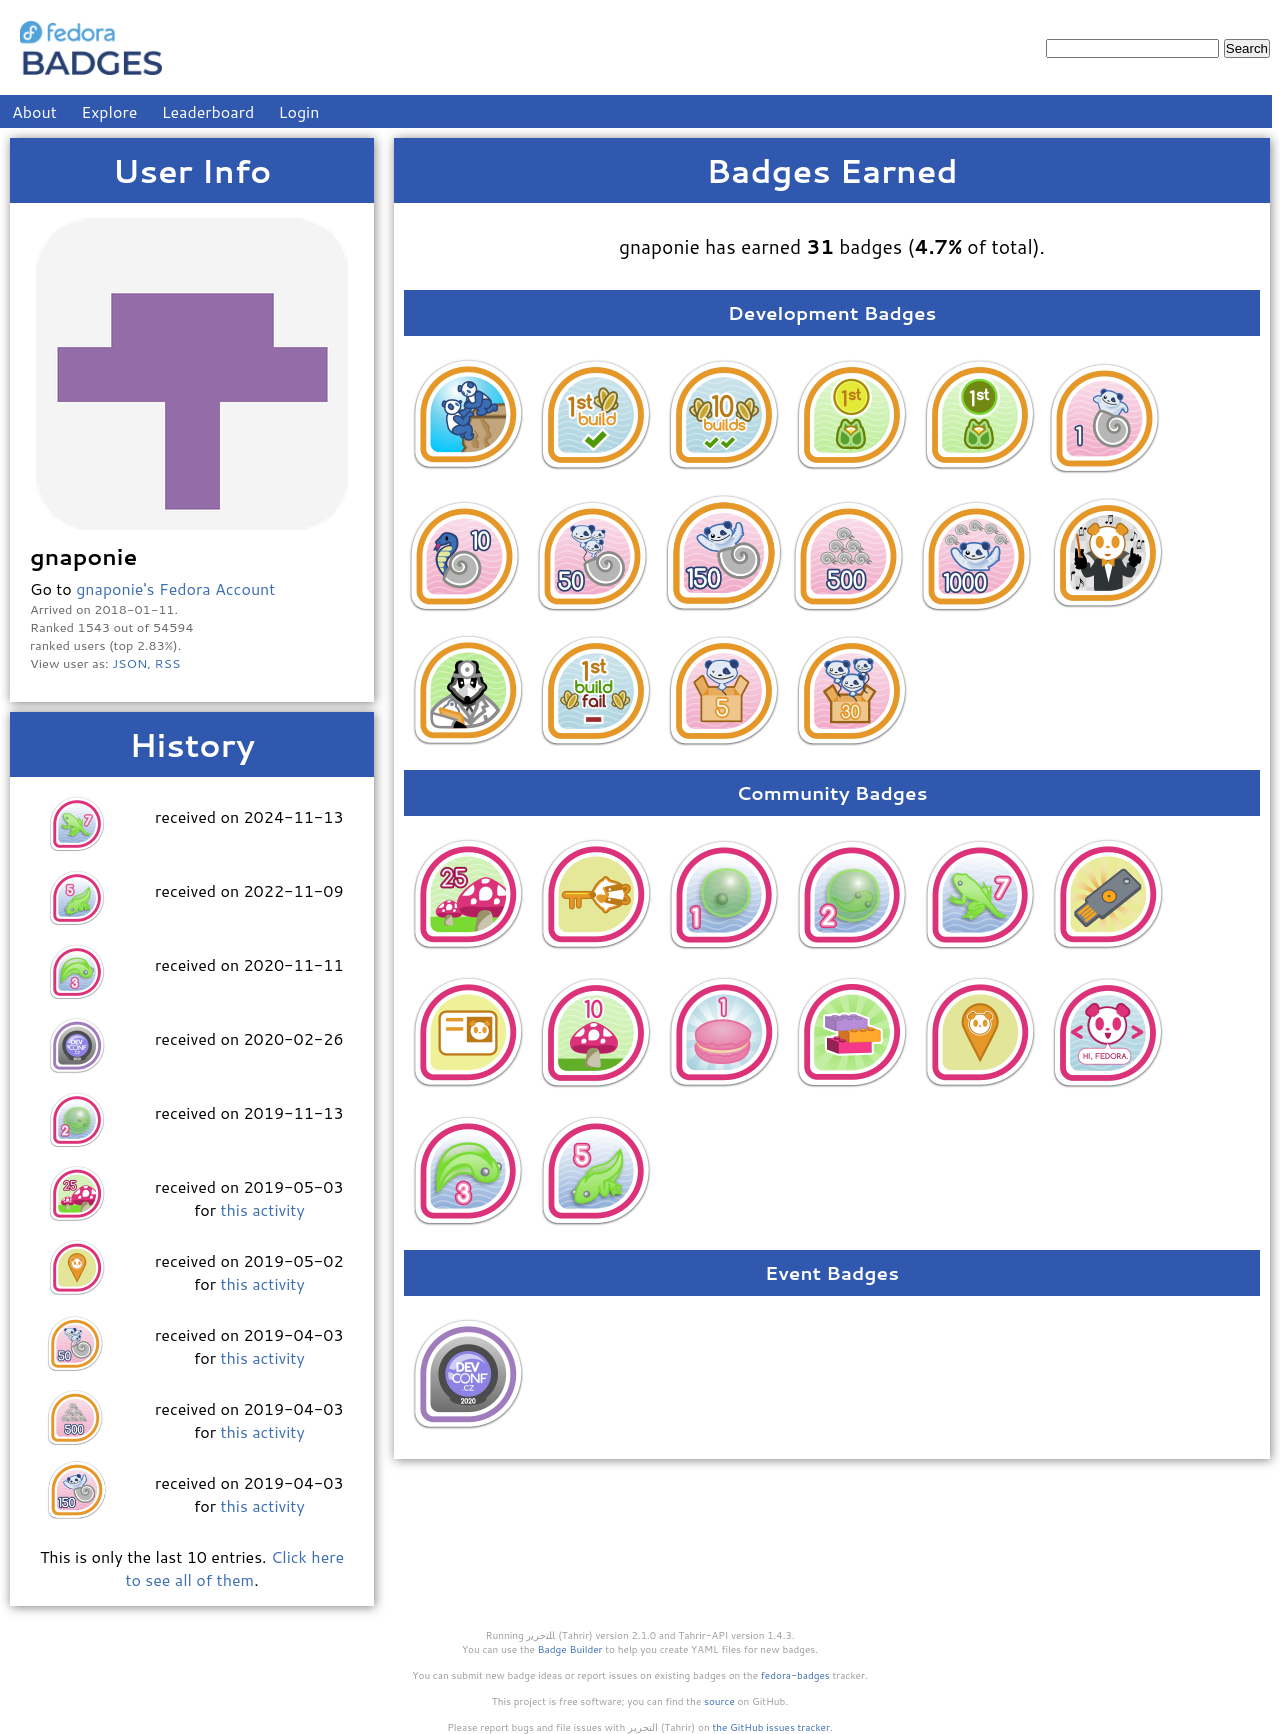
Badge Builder (570, 1649)
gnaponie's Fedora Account (175, 588)
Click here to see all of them (234, 1568)
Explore (109, 111)
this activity (262, 1209)
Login (299, 111)
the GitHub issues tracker (771, 1727)
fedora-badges (795, 1675)
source (719, 1701)
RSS (168, 663)
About (34, 111)
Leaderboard (208, 111)
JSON (129, 663)
